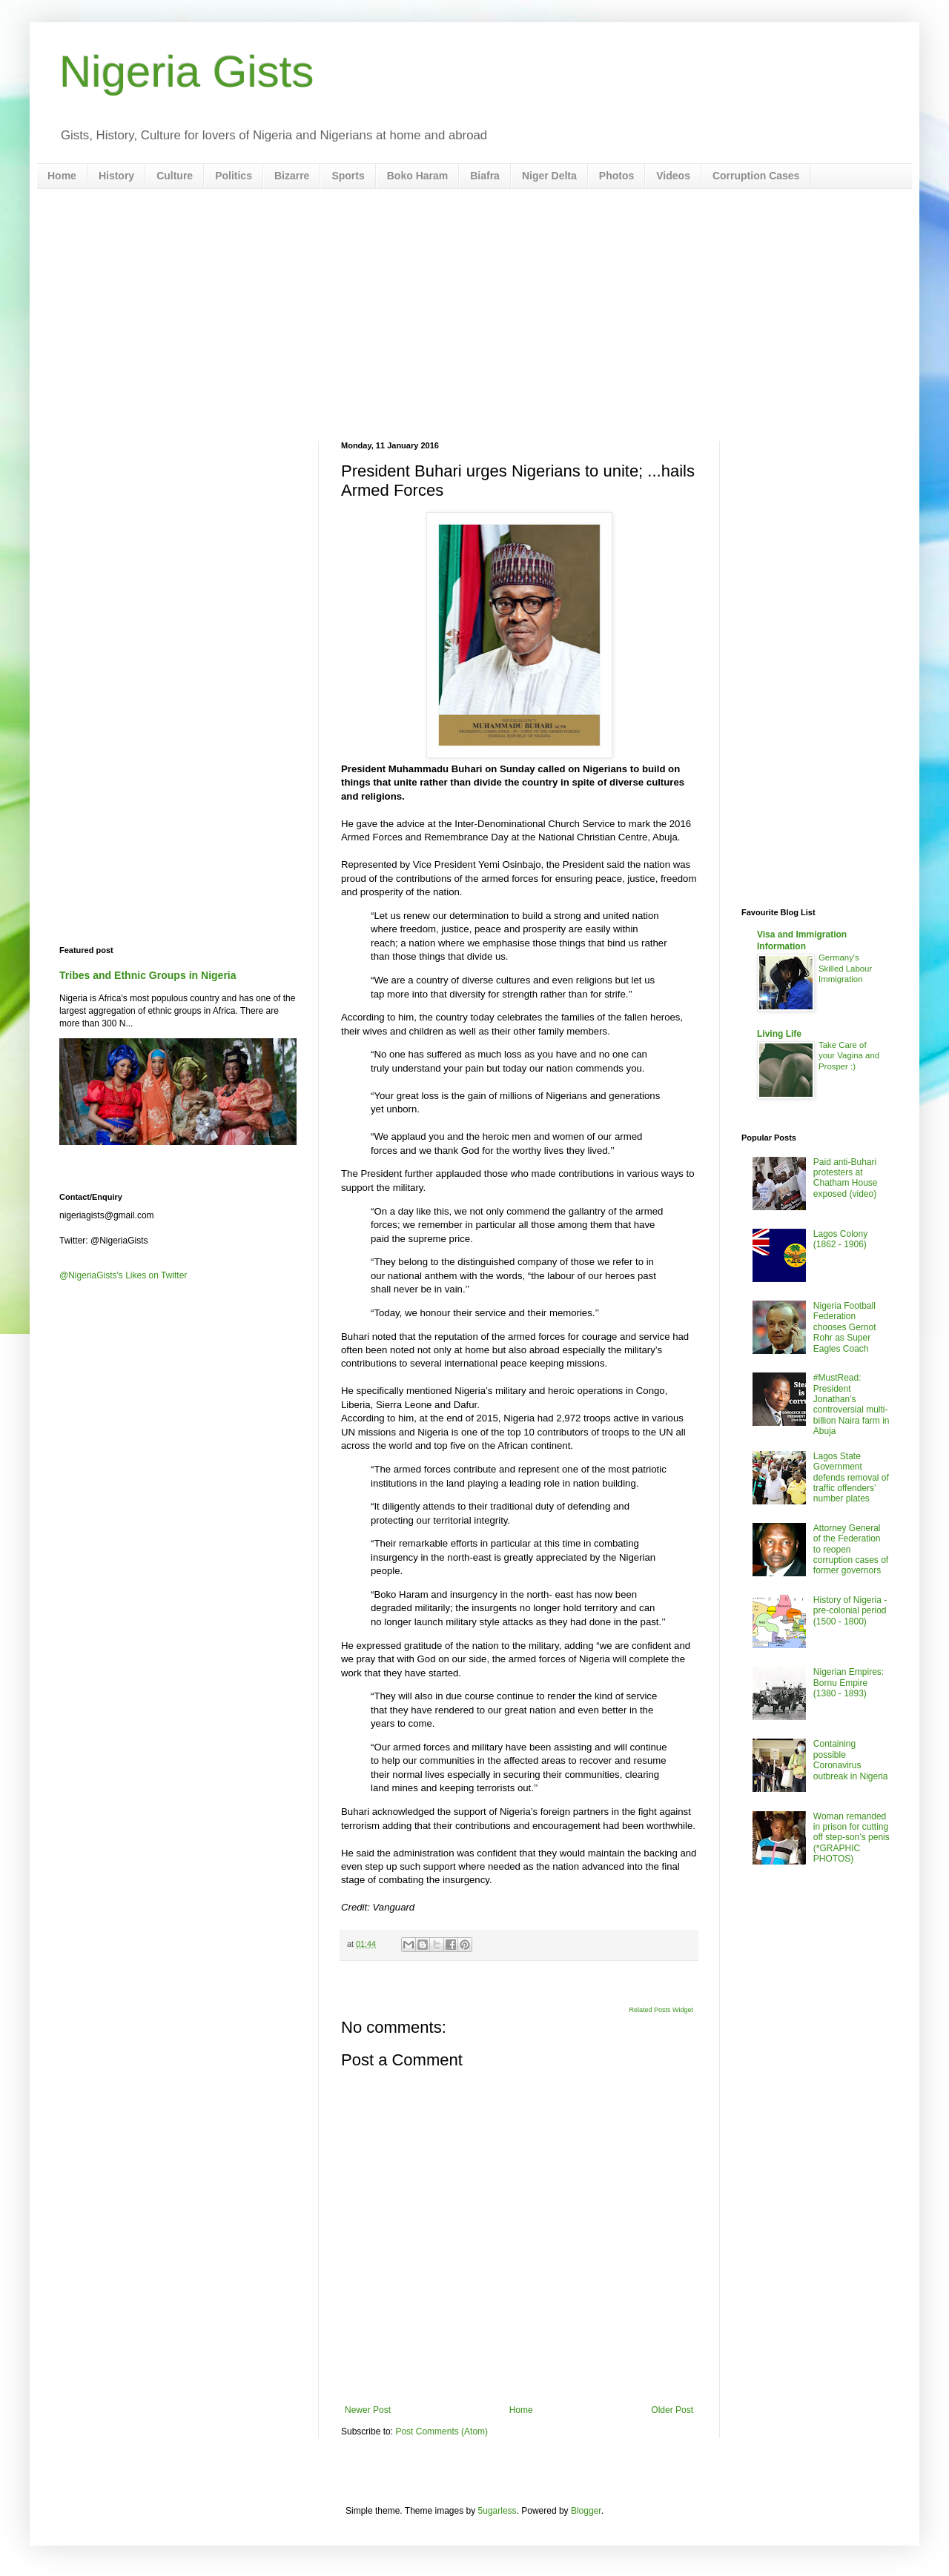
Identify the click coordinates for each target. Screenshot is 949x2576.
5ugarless (497, 2511)
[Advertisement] (474, 315)
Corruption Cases (755, 176)
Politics (233, 176)
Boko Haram (417, 176)
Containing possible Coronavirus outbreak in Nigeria (850, 1760)
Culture (174, 176)
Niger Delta (549, 176)
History (116, 176)
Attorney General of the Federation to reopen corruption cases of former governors (850, 1549)
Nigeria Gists (186, 71)
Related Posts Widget (661, 2010)
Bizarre (291, 176)
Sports (347, 176)
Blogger (586, 2511)
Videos (673, 176)
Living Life (779, 1034)
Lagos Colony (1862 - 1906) (840, 1239)
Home (61, 176)
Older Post (672, 2410)
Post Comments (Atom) (441, 2431)
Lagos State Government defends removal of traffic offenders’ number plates (851, 1477)
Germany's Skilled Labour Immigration (845, 968)
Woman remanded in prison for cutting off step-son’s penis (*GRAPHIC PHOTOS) (851, 1838)
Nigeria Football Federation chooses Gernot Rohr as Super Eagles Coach (844, 1327)
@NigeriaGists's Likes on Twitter (123, 1275)
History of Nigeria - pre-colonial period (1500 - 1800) (850, 1611)
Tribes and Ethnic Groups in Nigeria (148, 975)
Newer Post (368, 2410)
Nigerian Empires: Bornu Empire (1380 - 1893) (848, 1683)
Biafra (485, 176)
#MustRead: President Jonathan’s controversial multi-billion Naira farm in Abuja (851, 1404)
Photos (616, 176)
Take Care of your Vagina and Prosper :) (849, 1056)
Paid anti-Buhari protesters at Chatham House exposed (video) (845, 1178)
